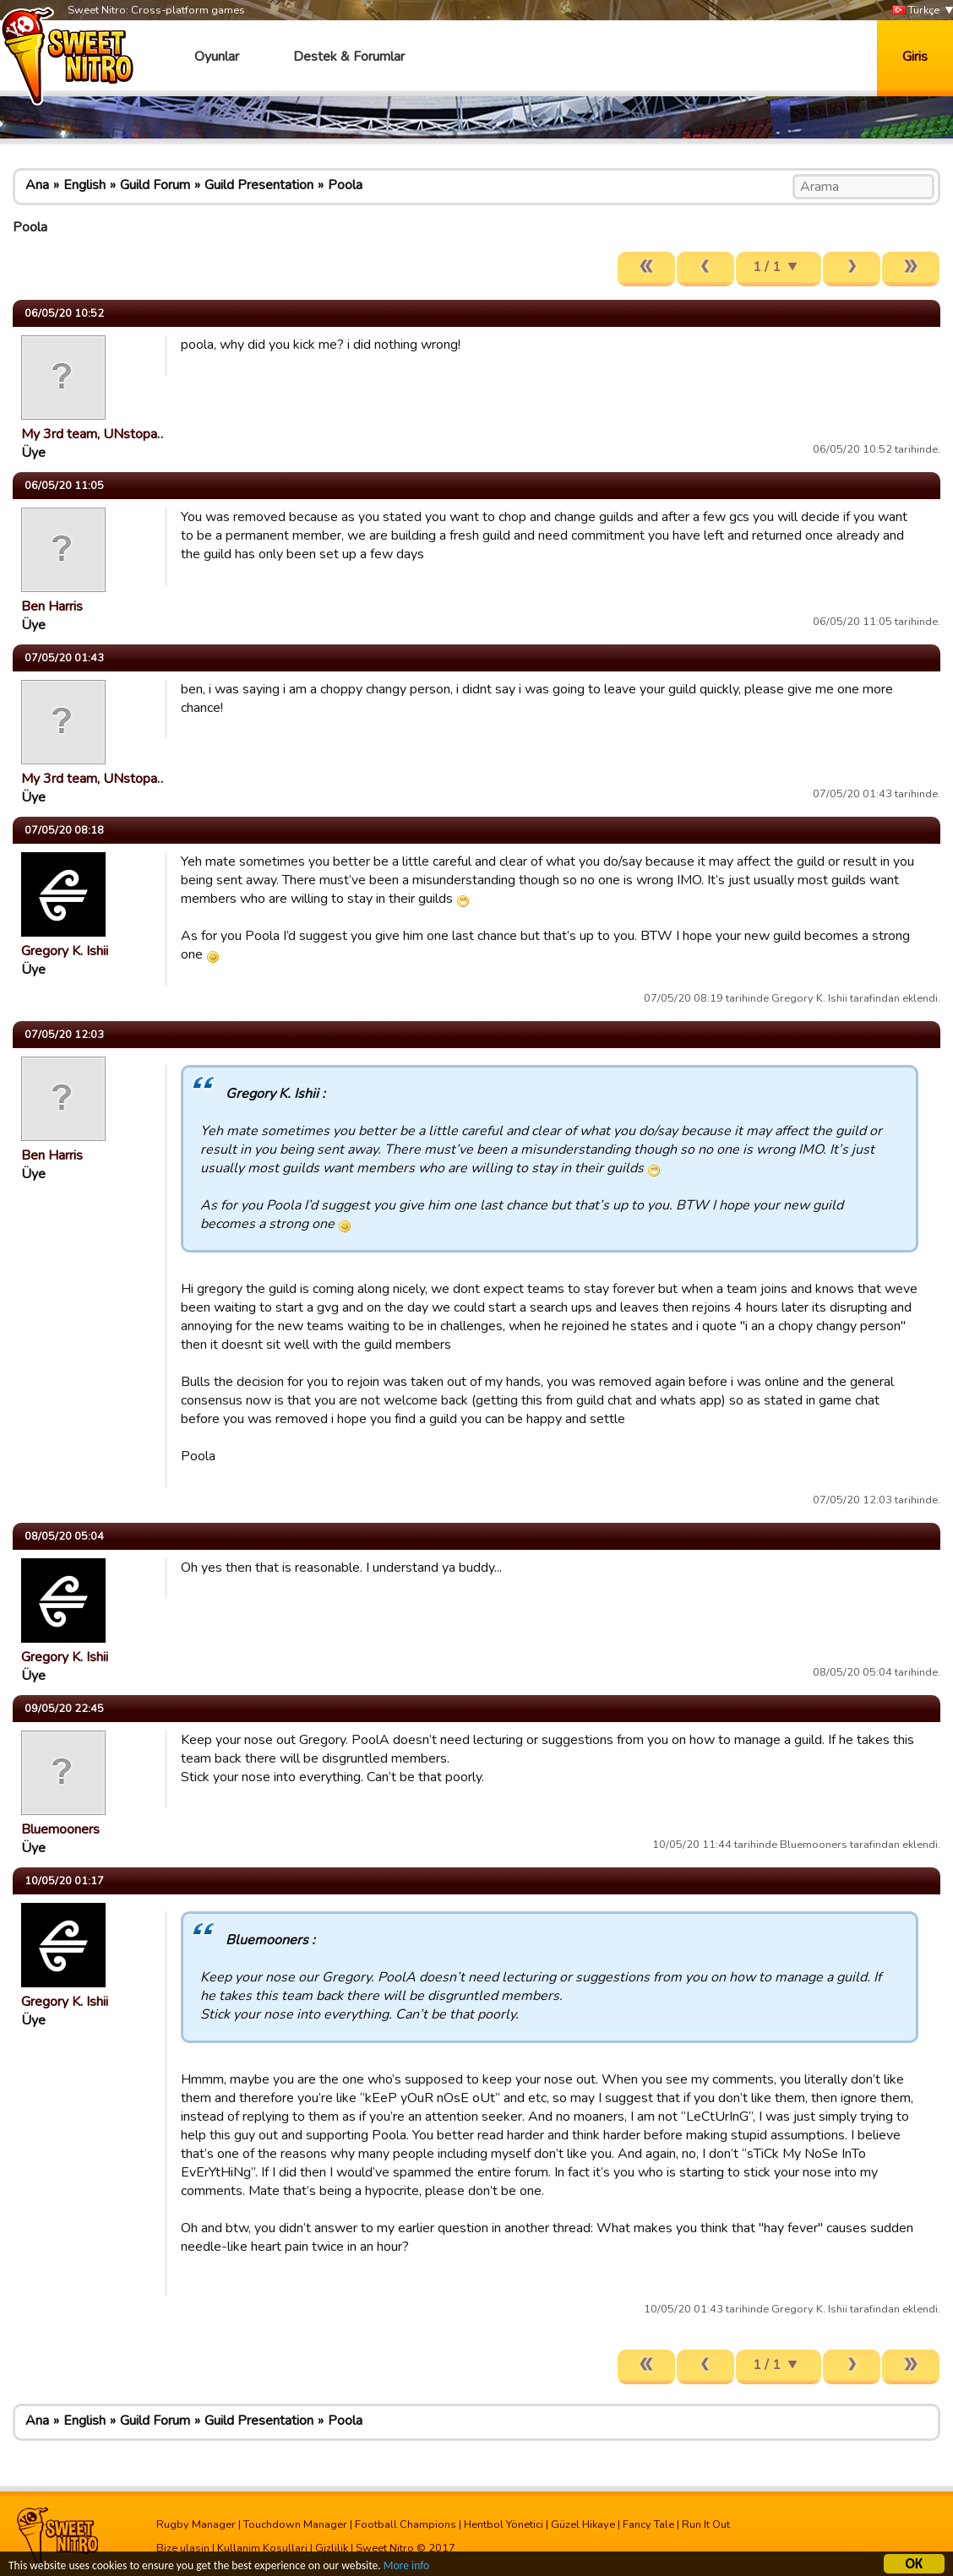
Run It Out (706, 2524)
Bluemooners (60, 1829)
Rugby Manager (196, 2524)
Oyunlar (216, 56)
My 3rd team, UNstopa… (93, 434)
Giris (915, 56)
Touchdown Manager (295, 2524)
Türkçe (915, 11)
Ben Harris (52, 606)
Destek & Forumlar (349, 56)
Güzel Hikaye (583, 2524)
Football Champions (405, 2524)
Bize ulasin (183, 2548)
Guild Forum (155, 185)
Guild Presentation (258, 185)
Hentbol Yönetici (503, 2524)
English (84, 185)
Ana (37, 185)
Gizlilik (331, 2548)
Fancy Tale (648, 2524)
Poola (345, 185)
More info (406, 2568)
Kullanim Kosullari (262, 2548)
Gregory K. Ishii (64, 951)
